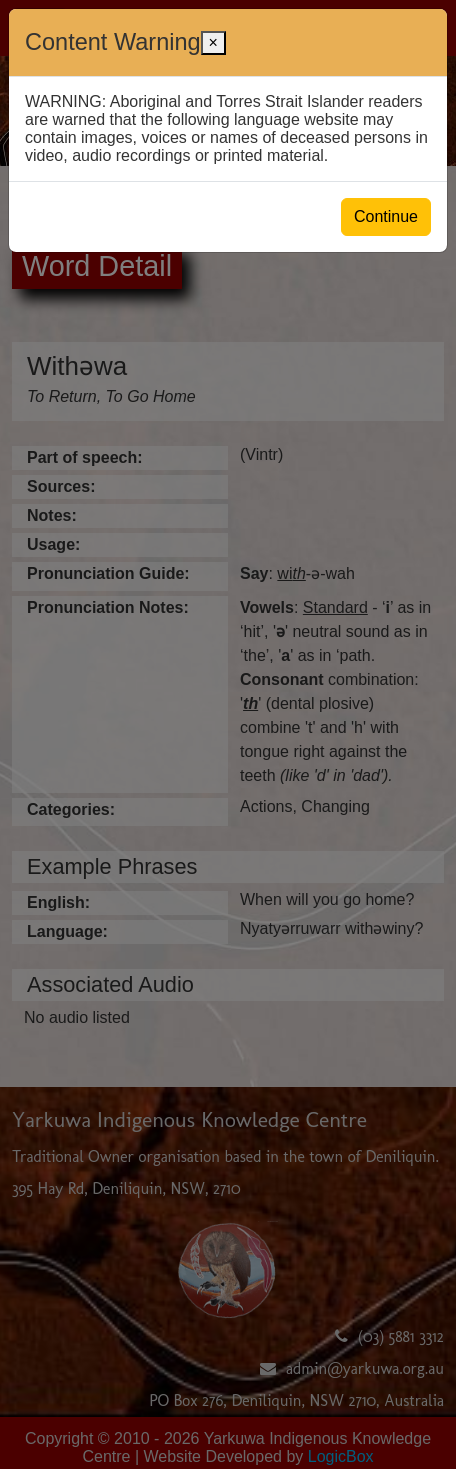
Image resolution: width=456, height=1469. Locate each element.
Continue (386, 216)
